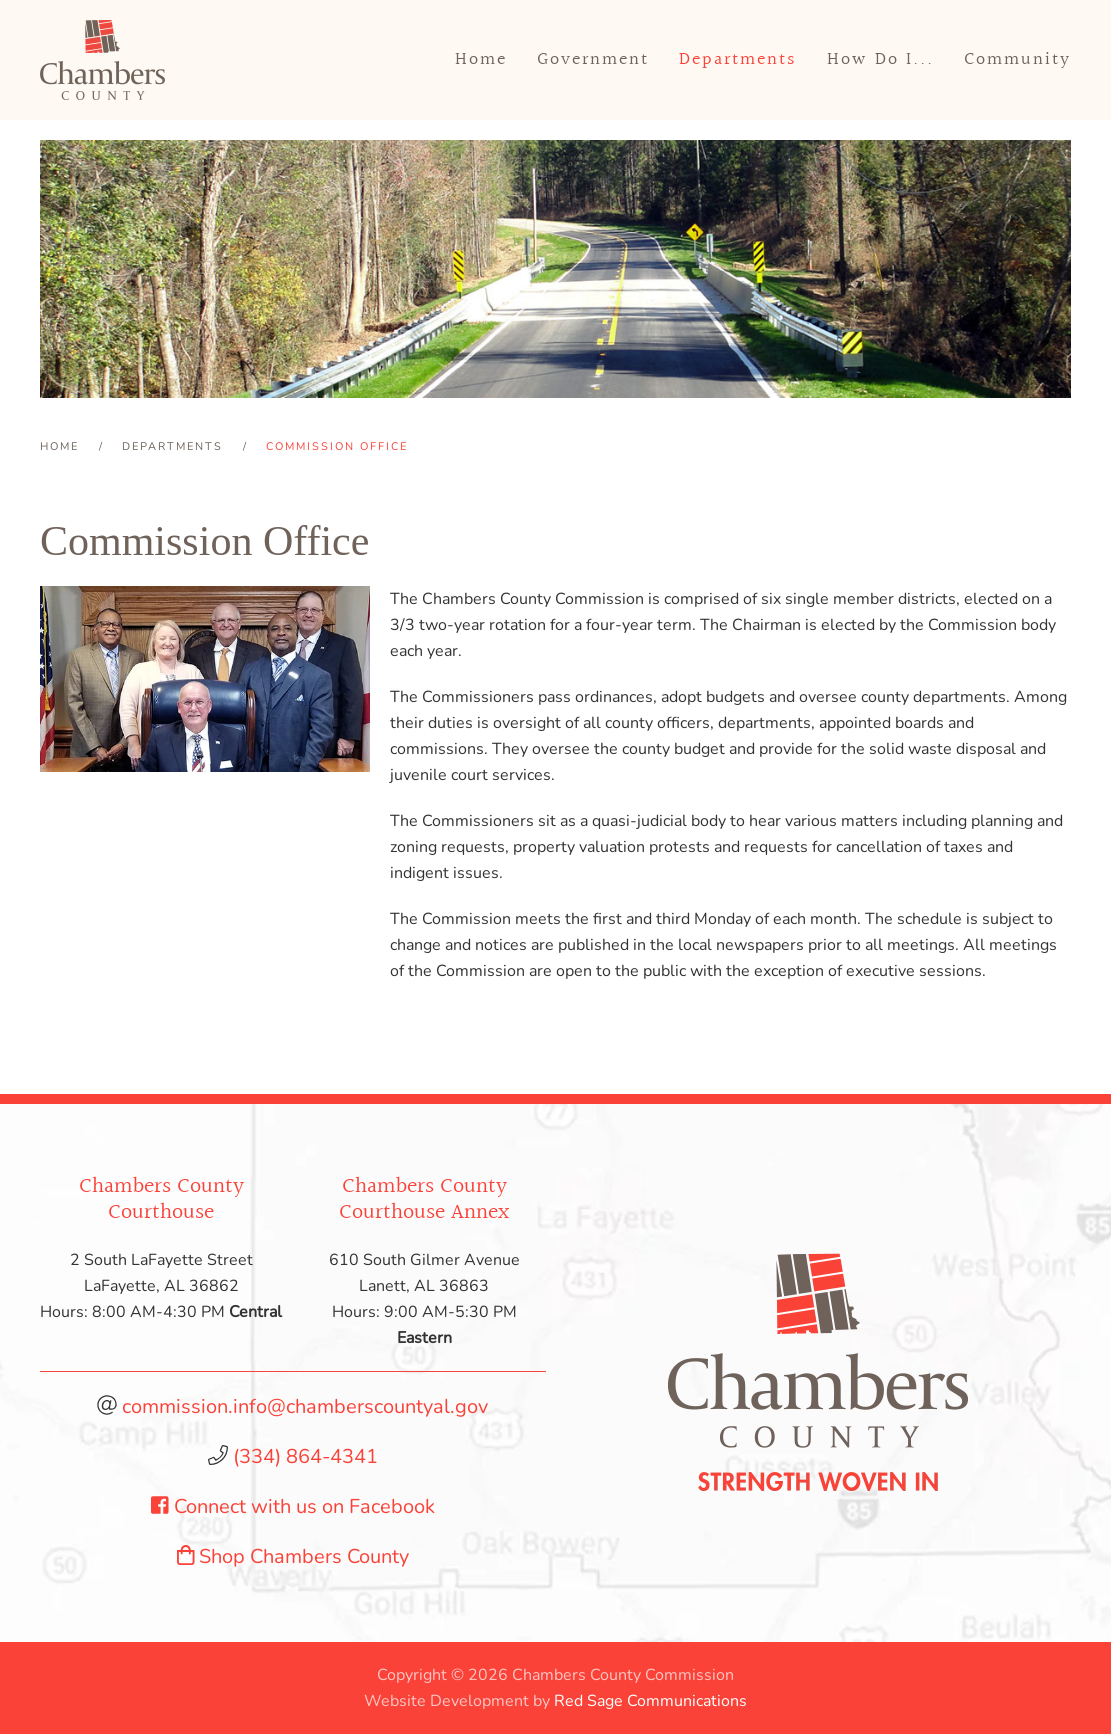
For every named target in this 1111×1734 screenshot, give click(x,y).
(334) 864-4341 (305, 1456)
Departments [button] (738, 59)
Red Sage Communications (650, 1701)
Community (1017, 59)
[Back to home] (102, 60)
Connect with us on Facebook (293, 1506)
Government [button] (593, 59)
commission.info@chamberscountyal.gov (305, 1406)
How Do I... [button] (880, 59)
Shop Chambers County (293, 1556)
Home (481, 59)
